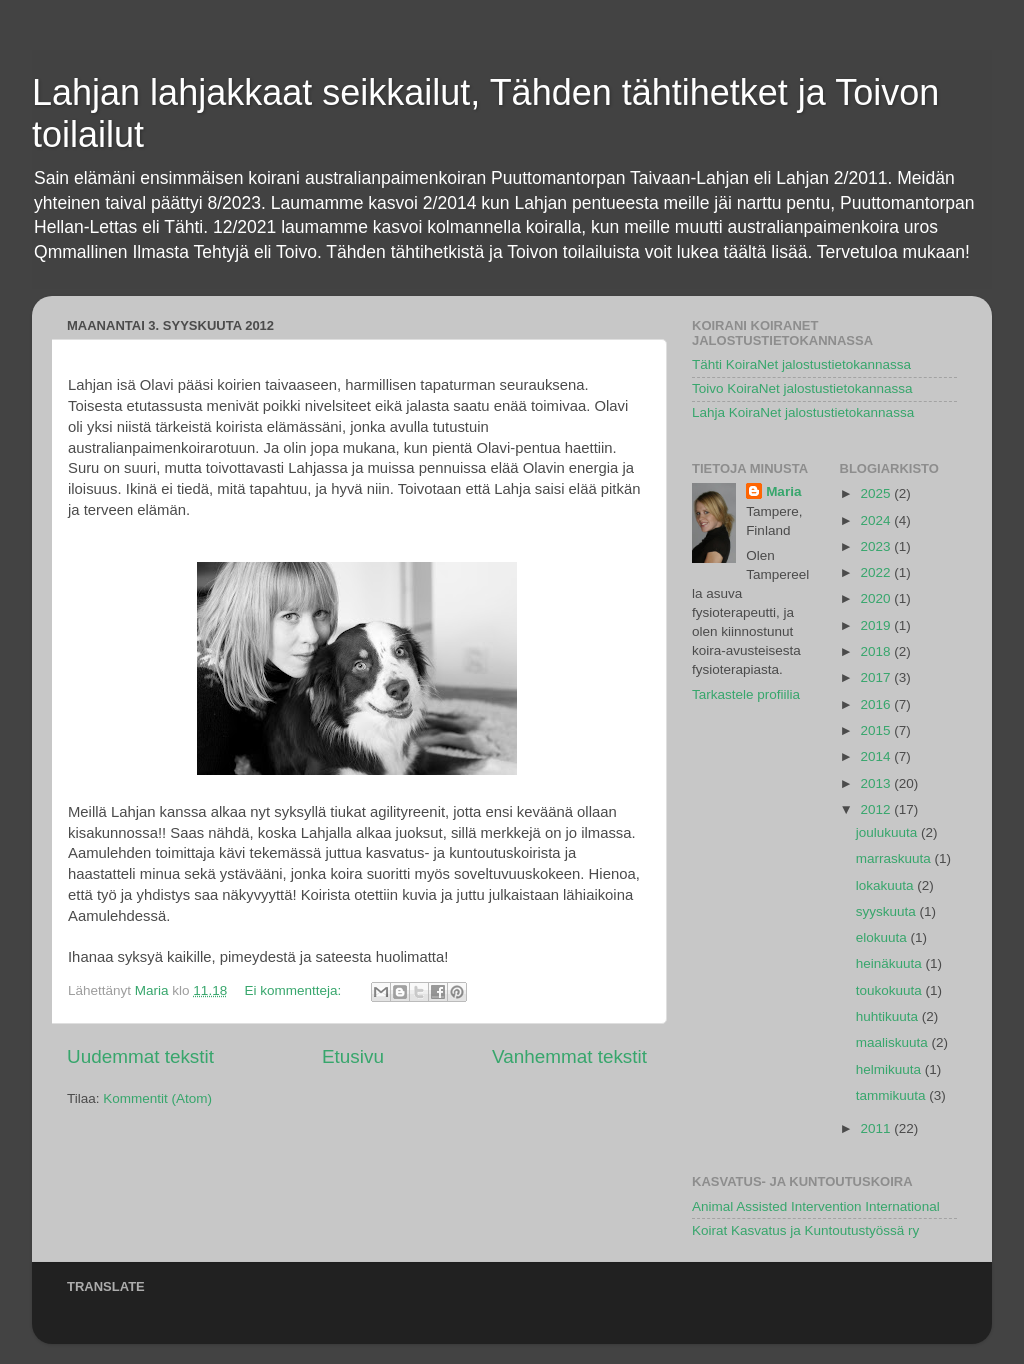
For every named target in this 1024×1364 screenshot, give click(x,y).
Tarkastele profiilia (746, 694)
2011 (877, 1128)
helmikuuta (890, 1069)
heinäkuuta (891, 963)
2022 (877, 572)
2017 (877, 677)
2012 (877, 809)
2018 (877, 651)
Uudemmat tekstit (140, 1056)
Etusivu (353, 1056)
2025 (877, 493)
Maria (783, 491)
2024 (877, 520)
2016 (877, 704)
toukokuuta (891, 990)
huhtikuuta (889, 1016)
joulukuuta (888, 832)
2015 (877, 730)
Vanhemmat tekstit (569, 1056)
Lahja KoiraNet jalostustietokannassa (803, 412)
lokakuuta (887, 885)
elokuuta (883, 937)
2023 (877, 546)
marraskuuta (895, 858)
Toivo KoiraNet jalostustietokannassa (802, 388)
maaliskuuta (894, 1042)
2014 (877, 756)
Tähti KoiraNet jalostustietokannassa (801, 364)
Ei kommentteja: (294, 990)
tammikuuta (893, 1095)
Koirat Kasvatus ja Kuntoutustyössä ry (805, 1230)
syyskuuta (888, 911)
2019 (877, 625)
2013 (877, 783)
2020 (877, 598)
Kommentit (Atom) (157, 1098)
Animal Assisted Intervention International (816, 1206)
